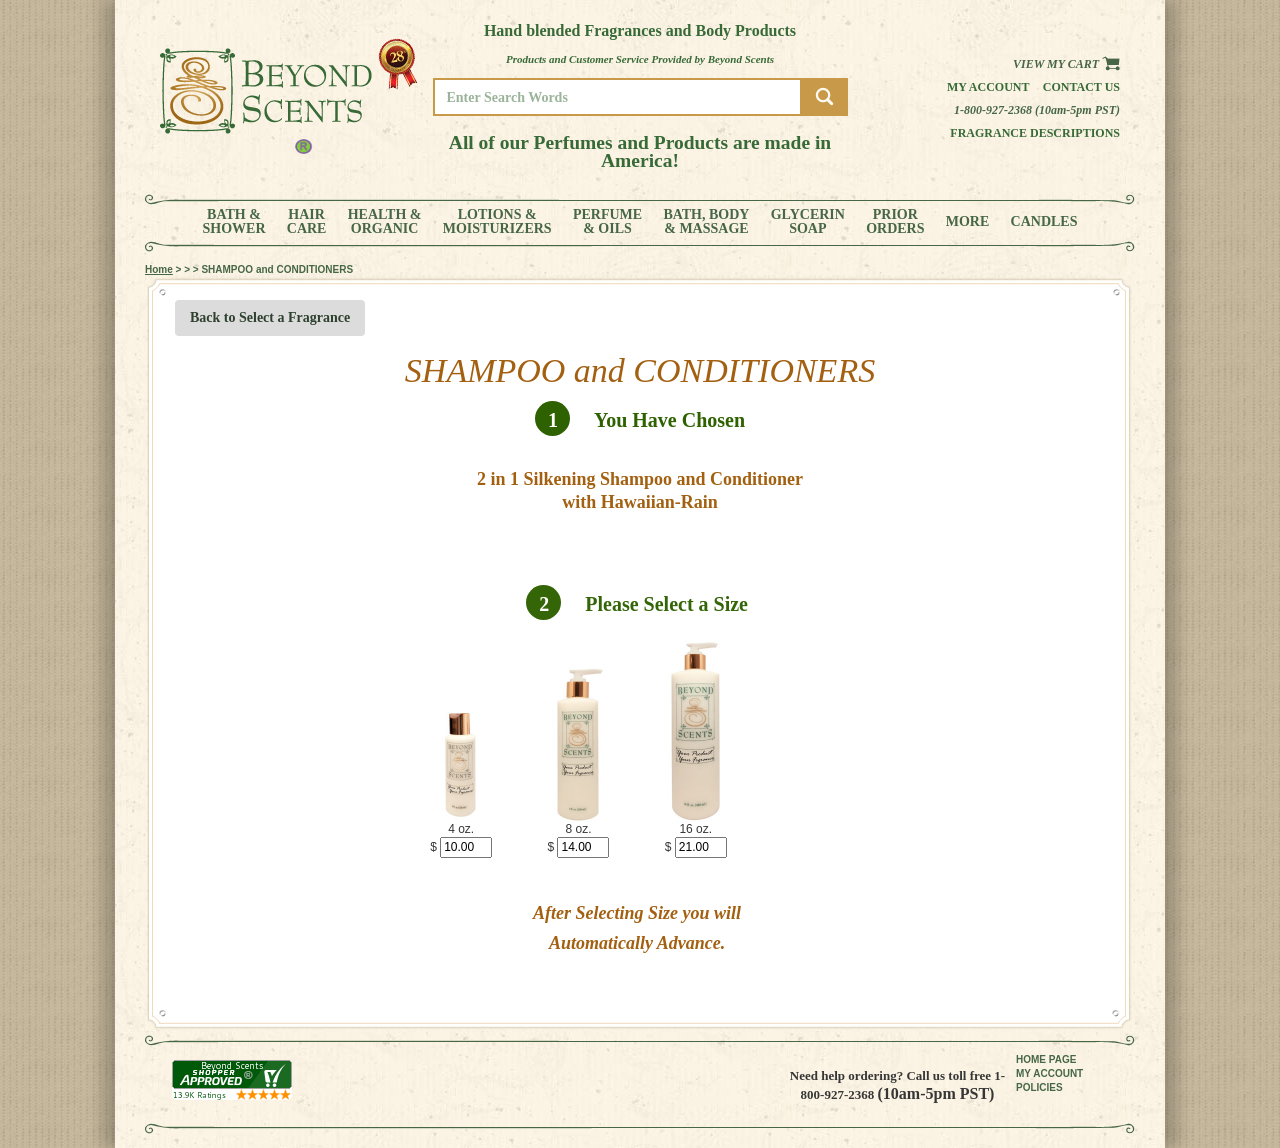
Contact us (1081, 87)
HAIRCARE (307, 222)
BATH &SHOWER (234, 222)
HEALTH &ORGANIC (385, 222)
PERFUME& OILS (607, 222)
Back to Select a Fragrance (270, 317)
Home (159, 269)
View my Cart (1066, 64)
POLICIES (1039, 1087)
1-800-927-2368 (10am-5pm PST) (1037, 110)
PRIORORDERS (895, 222)
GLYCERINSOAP (808, 222)
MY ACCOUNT (1049, 1073)
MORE (968, 222)
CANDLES (1044, 222)
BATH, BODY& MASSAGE (706, 222)
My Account (988, 87)
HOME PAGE (1046, 1059)
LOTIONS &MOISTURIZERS (497, 222)
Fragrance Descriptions (1035, 133)
